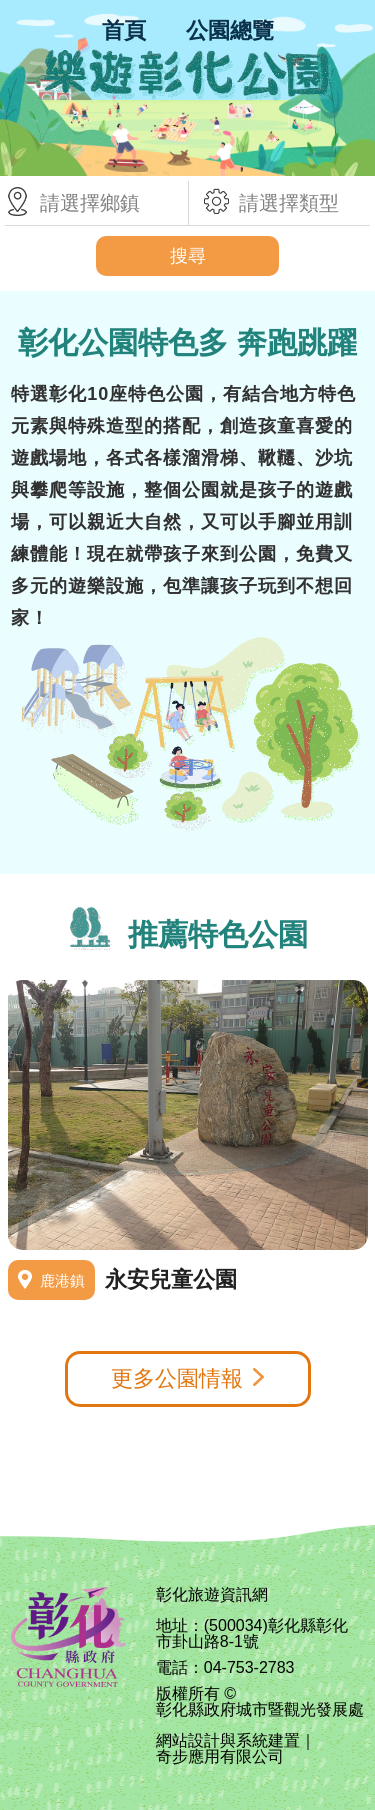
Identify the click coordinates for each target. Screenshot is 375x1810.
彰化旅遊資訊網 (212, 1595)
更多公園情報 (177, 1378)
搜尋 (188, 256)
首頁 (124, 30)
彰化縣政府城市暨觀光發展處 (260, 1710)
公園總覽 (230, 30)
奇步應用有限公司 (220, 1757)
